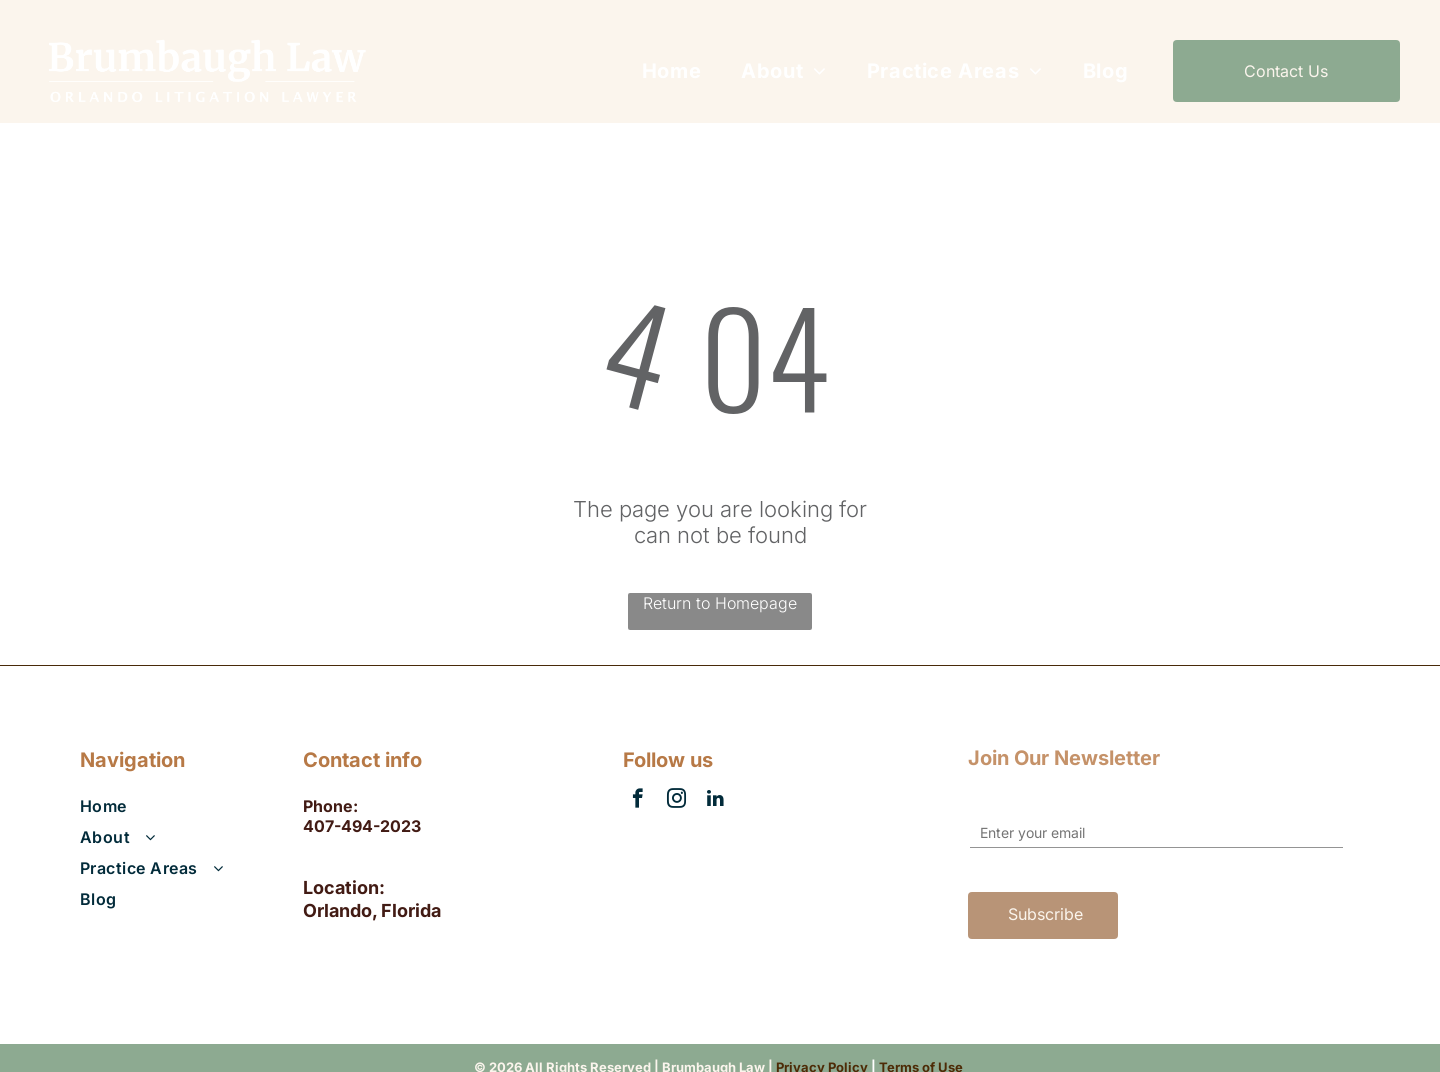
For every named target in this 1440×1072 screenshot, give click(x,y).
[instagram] (676, 801)
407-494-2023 (362, 826)
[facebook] (637, 801)
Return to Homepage (720, 603)
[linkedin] (715, 801)
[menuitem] (671, 71)
